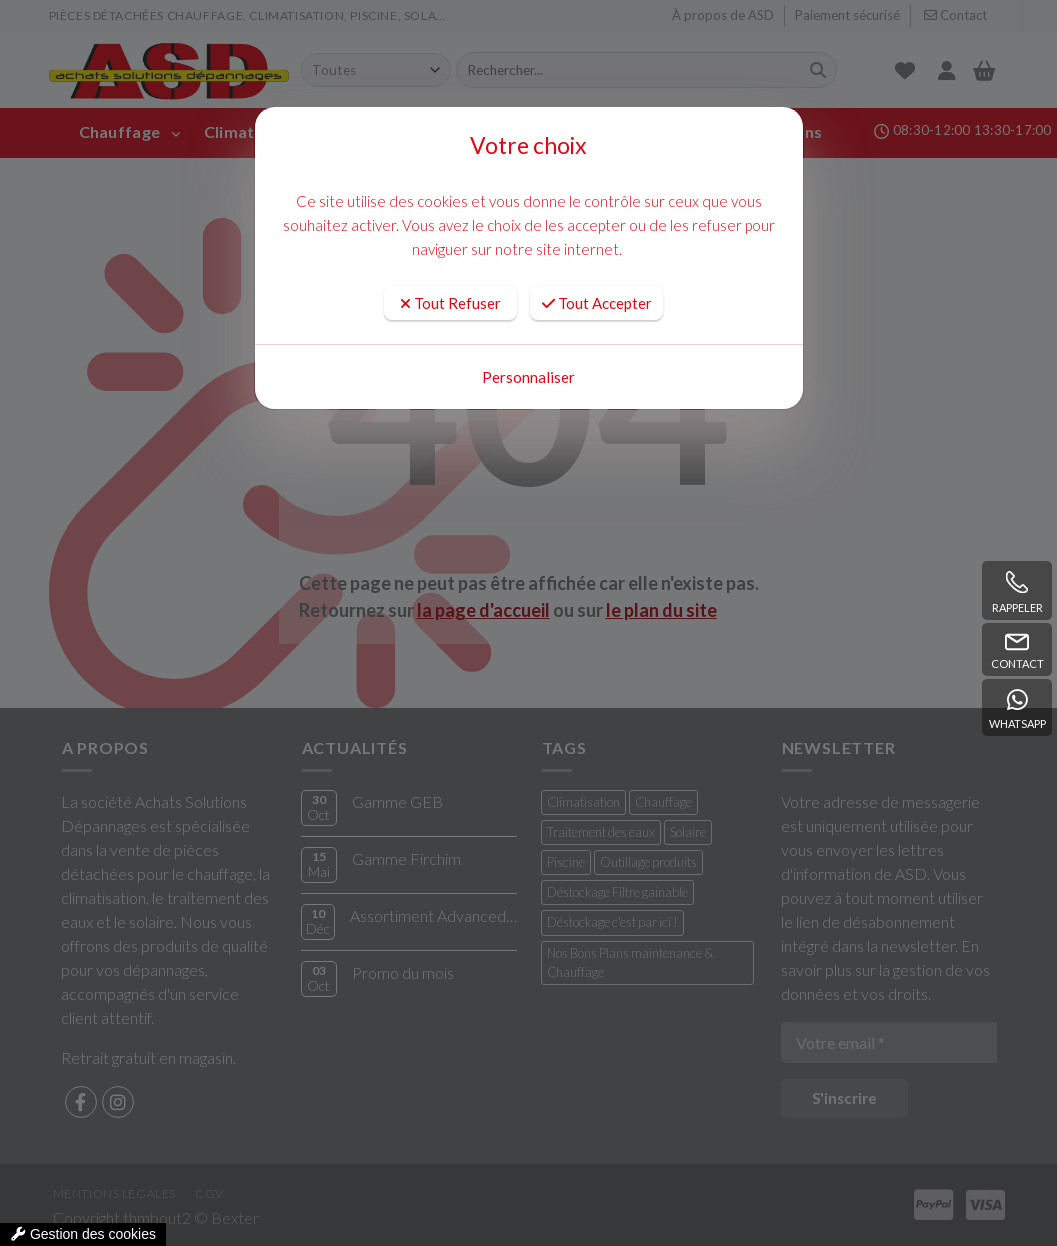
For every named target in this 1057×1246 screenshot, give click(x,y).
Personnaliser (528, 377)
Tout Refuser (450, 303)
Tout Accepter (597, 303)
